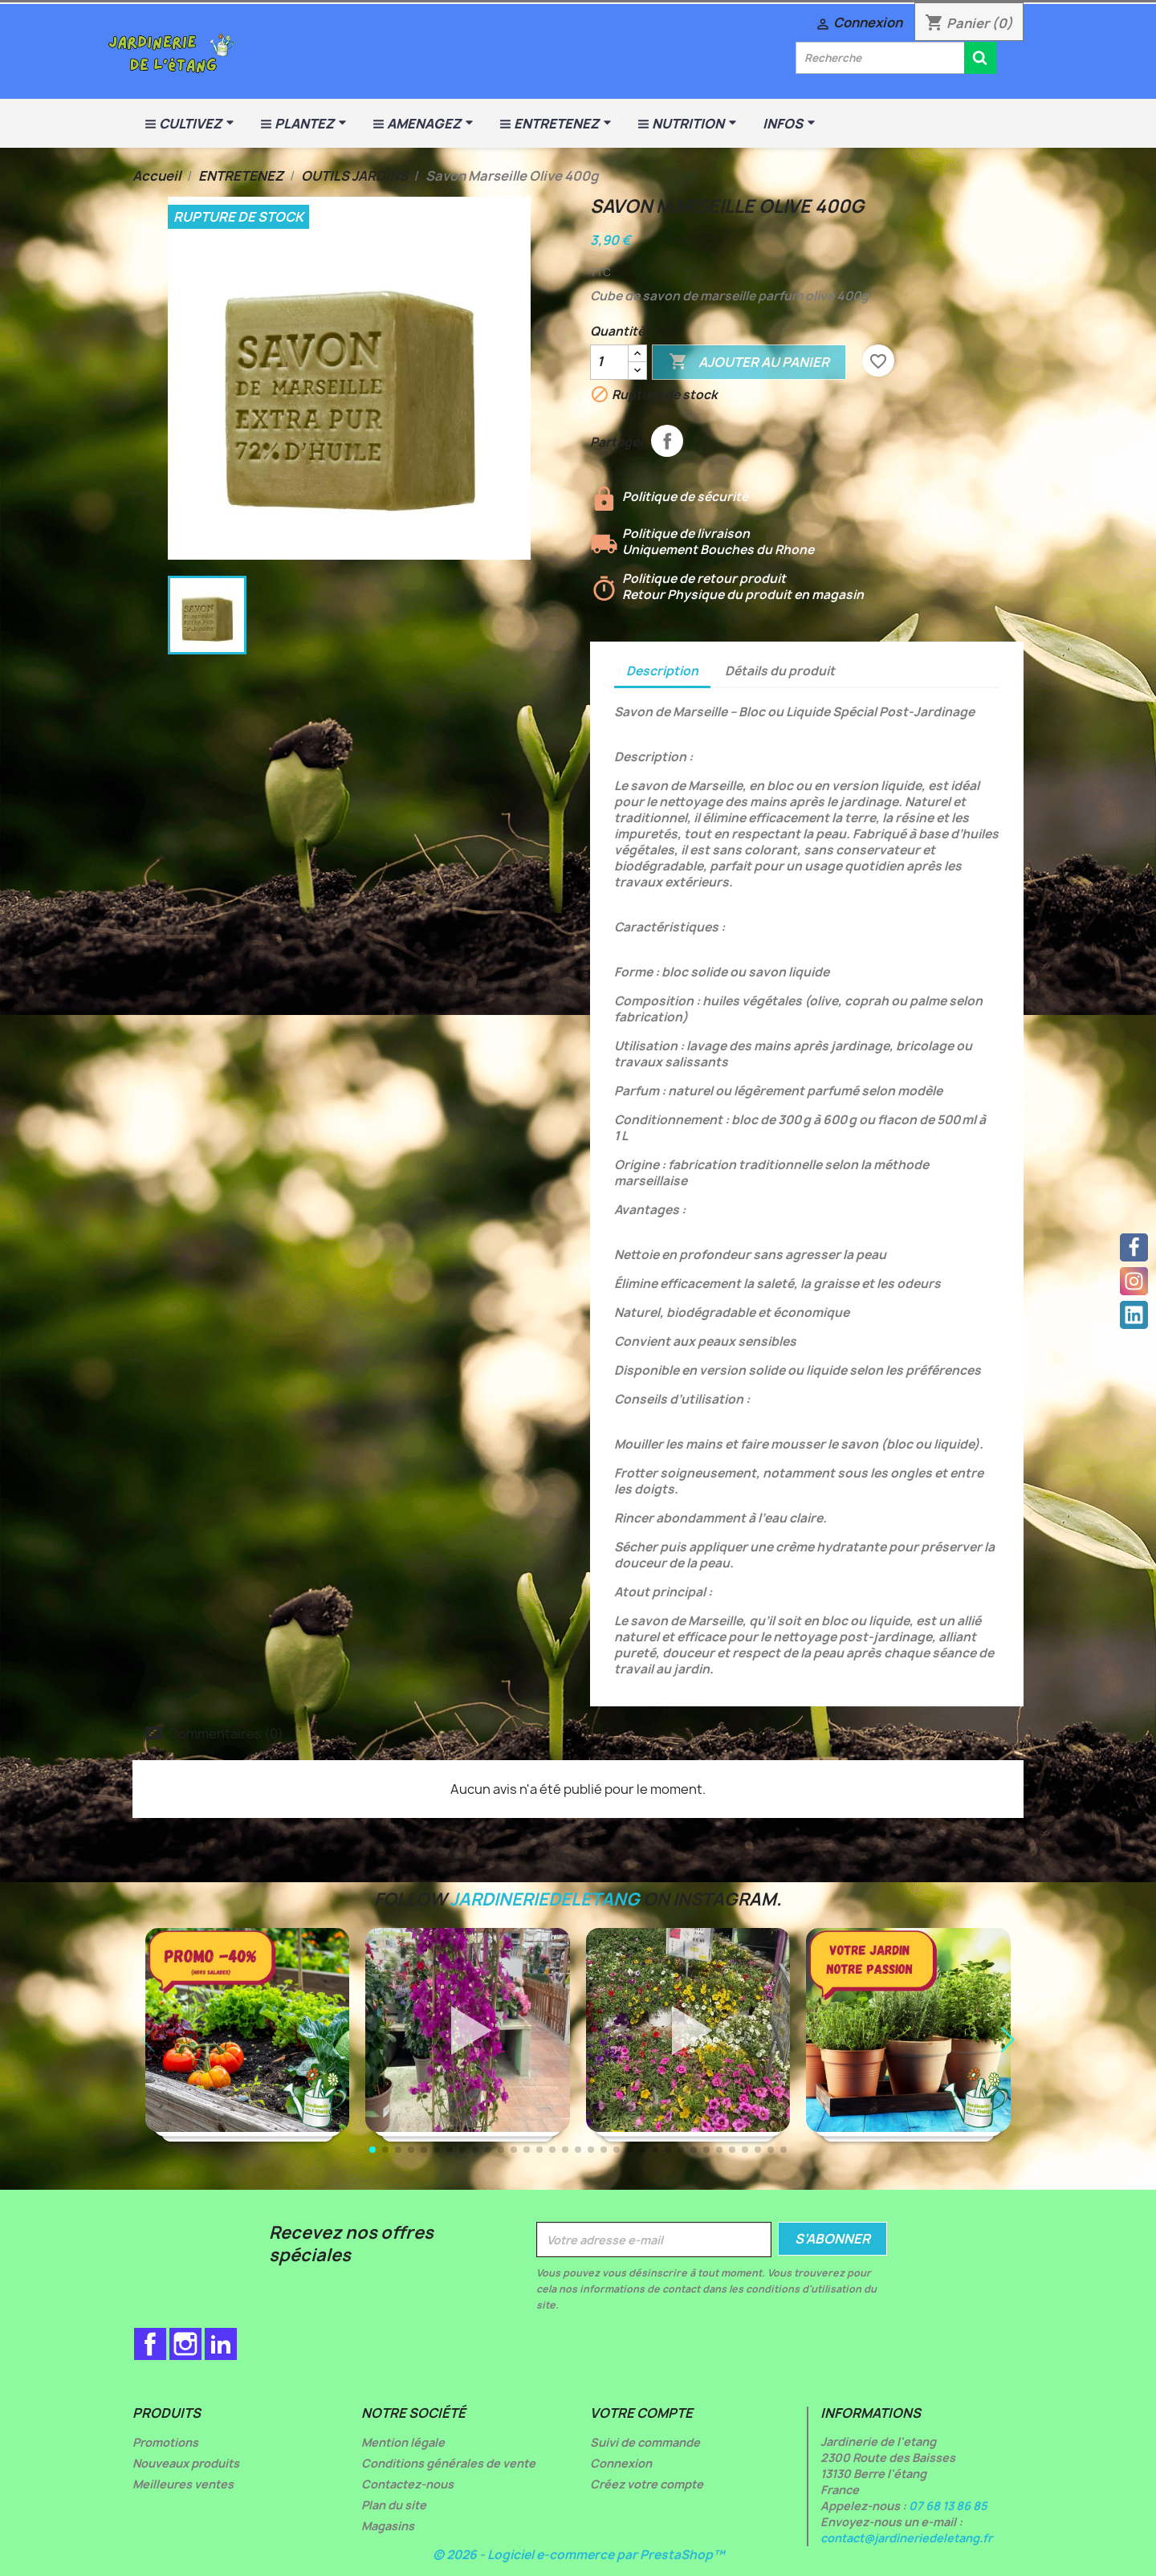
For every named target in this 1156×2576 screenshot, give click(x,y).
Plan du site (393, 2505)
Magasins (387, 2525)
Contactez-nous (407, 2484)
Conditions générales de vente (448, 2463)
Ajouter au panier (749, 362)
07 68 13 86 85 (948, 2505)
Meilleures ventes (183, 2484)
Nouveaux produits (185, 2463)
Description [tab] (662, 670)
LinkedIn (221, 2344)
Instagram (185, 2344)
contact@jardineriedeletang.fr (906, 2537)
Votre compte (641, 2413)
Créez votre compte (646, 2484)
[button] (1007, 2039)
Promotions (165, 2442)
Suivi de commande (645, 2442)
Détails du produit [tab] (780, 670)
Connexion (621, 2463)
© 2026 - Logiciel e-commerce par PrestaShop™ (578, 2554)
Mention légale (403, 2442)
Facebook (150, 2344)
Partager (667, 441)
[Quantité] (609, 362)
